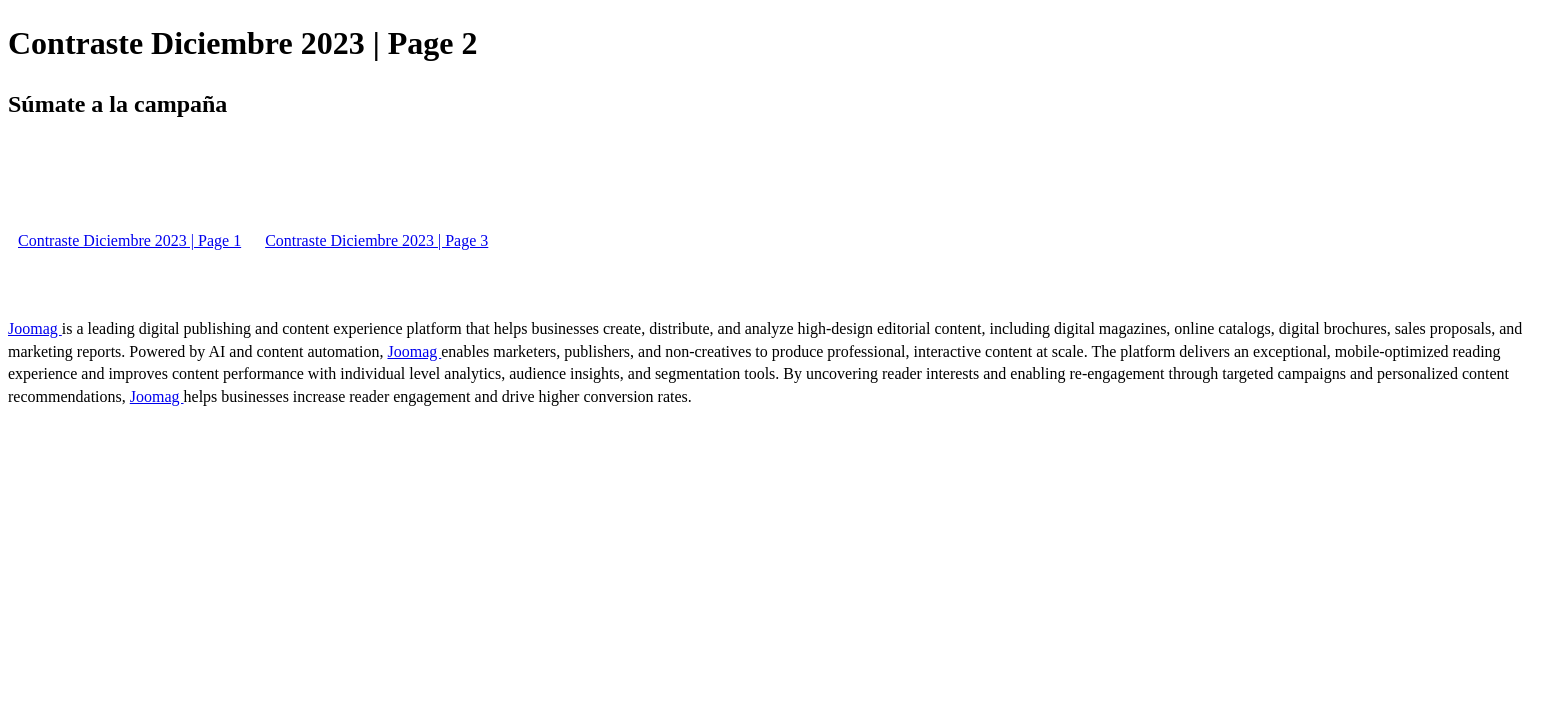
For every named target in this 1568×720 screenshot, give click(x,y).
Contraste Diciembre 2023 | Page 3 (376, 240)
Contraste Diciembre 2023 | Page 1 (129, 240)
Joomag (35, 328)
